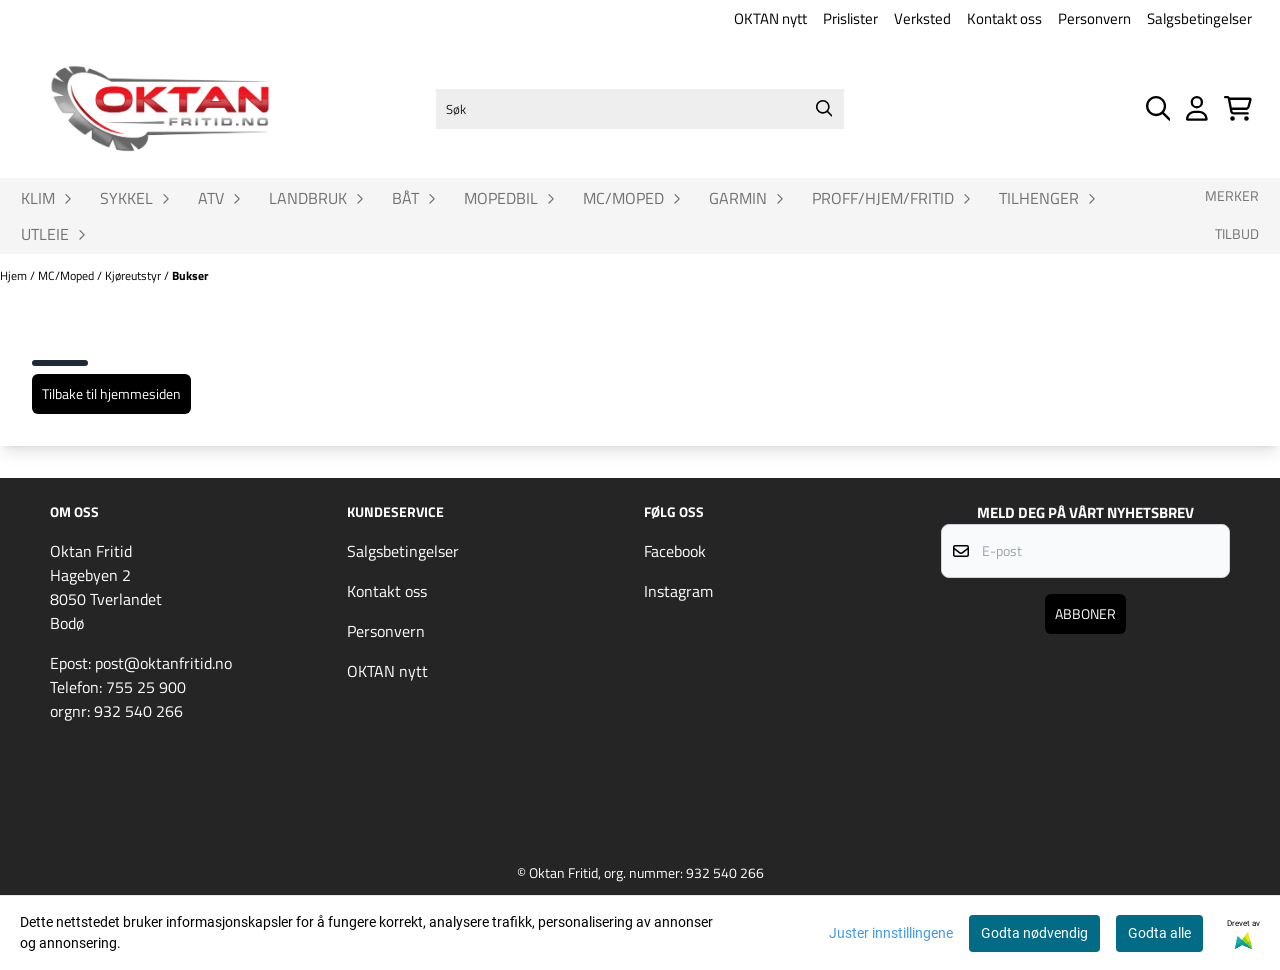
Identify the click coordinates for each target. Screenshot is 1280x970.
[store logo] (160, 109)
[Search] (824, 109)
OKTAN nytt (770, 18)
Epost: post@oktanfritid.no (141, 663)
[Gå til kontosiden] (1197, 108)
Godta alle (1159, 933)
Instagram (678, 591)
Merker (1232, 196)
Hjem (15, 275)
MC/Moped (67, 275)
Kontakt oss (1004, 18)
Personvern (1094, 18)
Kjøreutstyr (134, 275)
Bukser (190, 275)
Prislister (850, 18)
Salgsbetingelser (1199, 18)
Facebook (675, 551)
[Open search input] (1158, 108)
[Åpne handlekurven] (1238, 108)
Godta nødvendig (1034, 933)
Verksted (922, 18)
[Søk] (640, 109)
